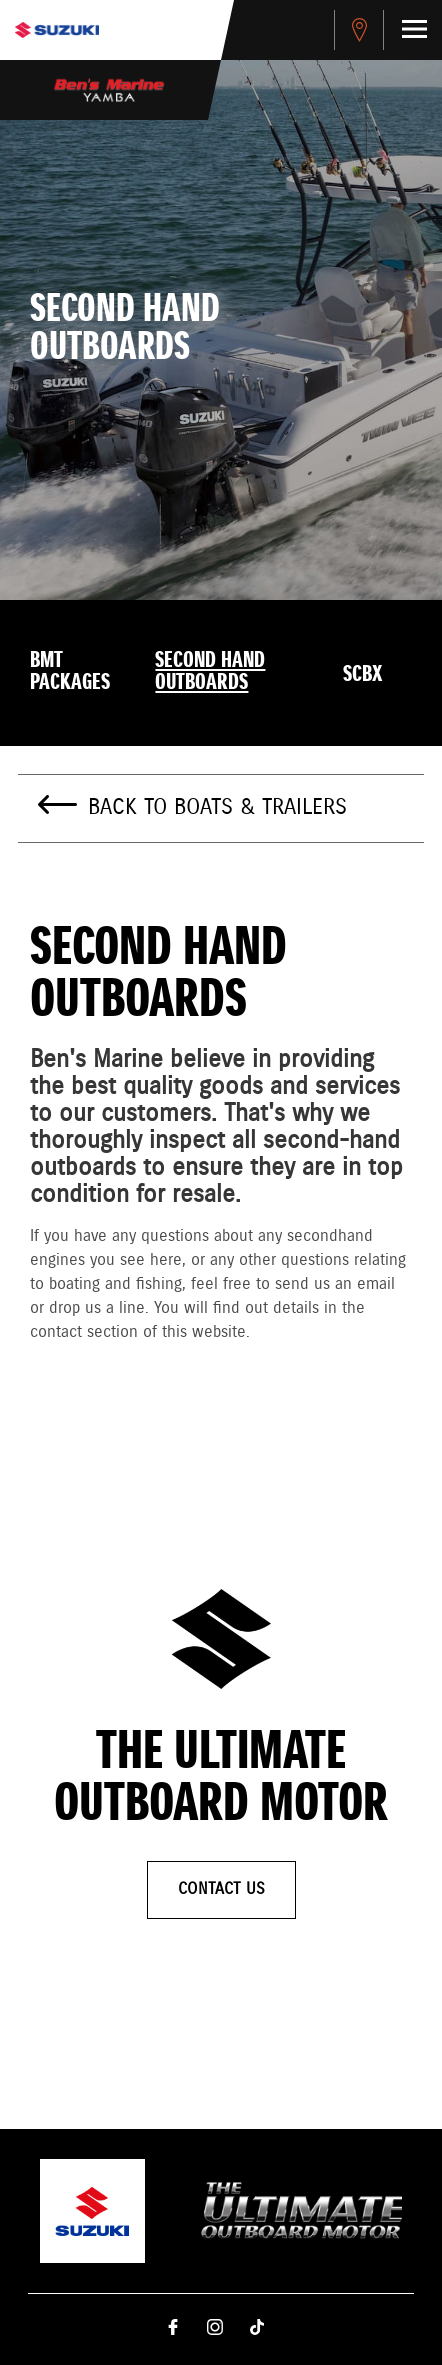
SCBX (362, 675)
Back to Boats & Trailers (217, 808)
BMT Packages (70, 672)
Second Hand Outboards (210, 672)
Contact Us (221, 1889)
